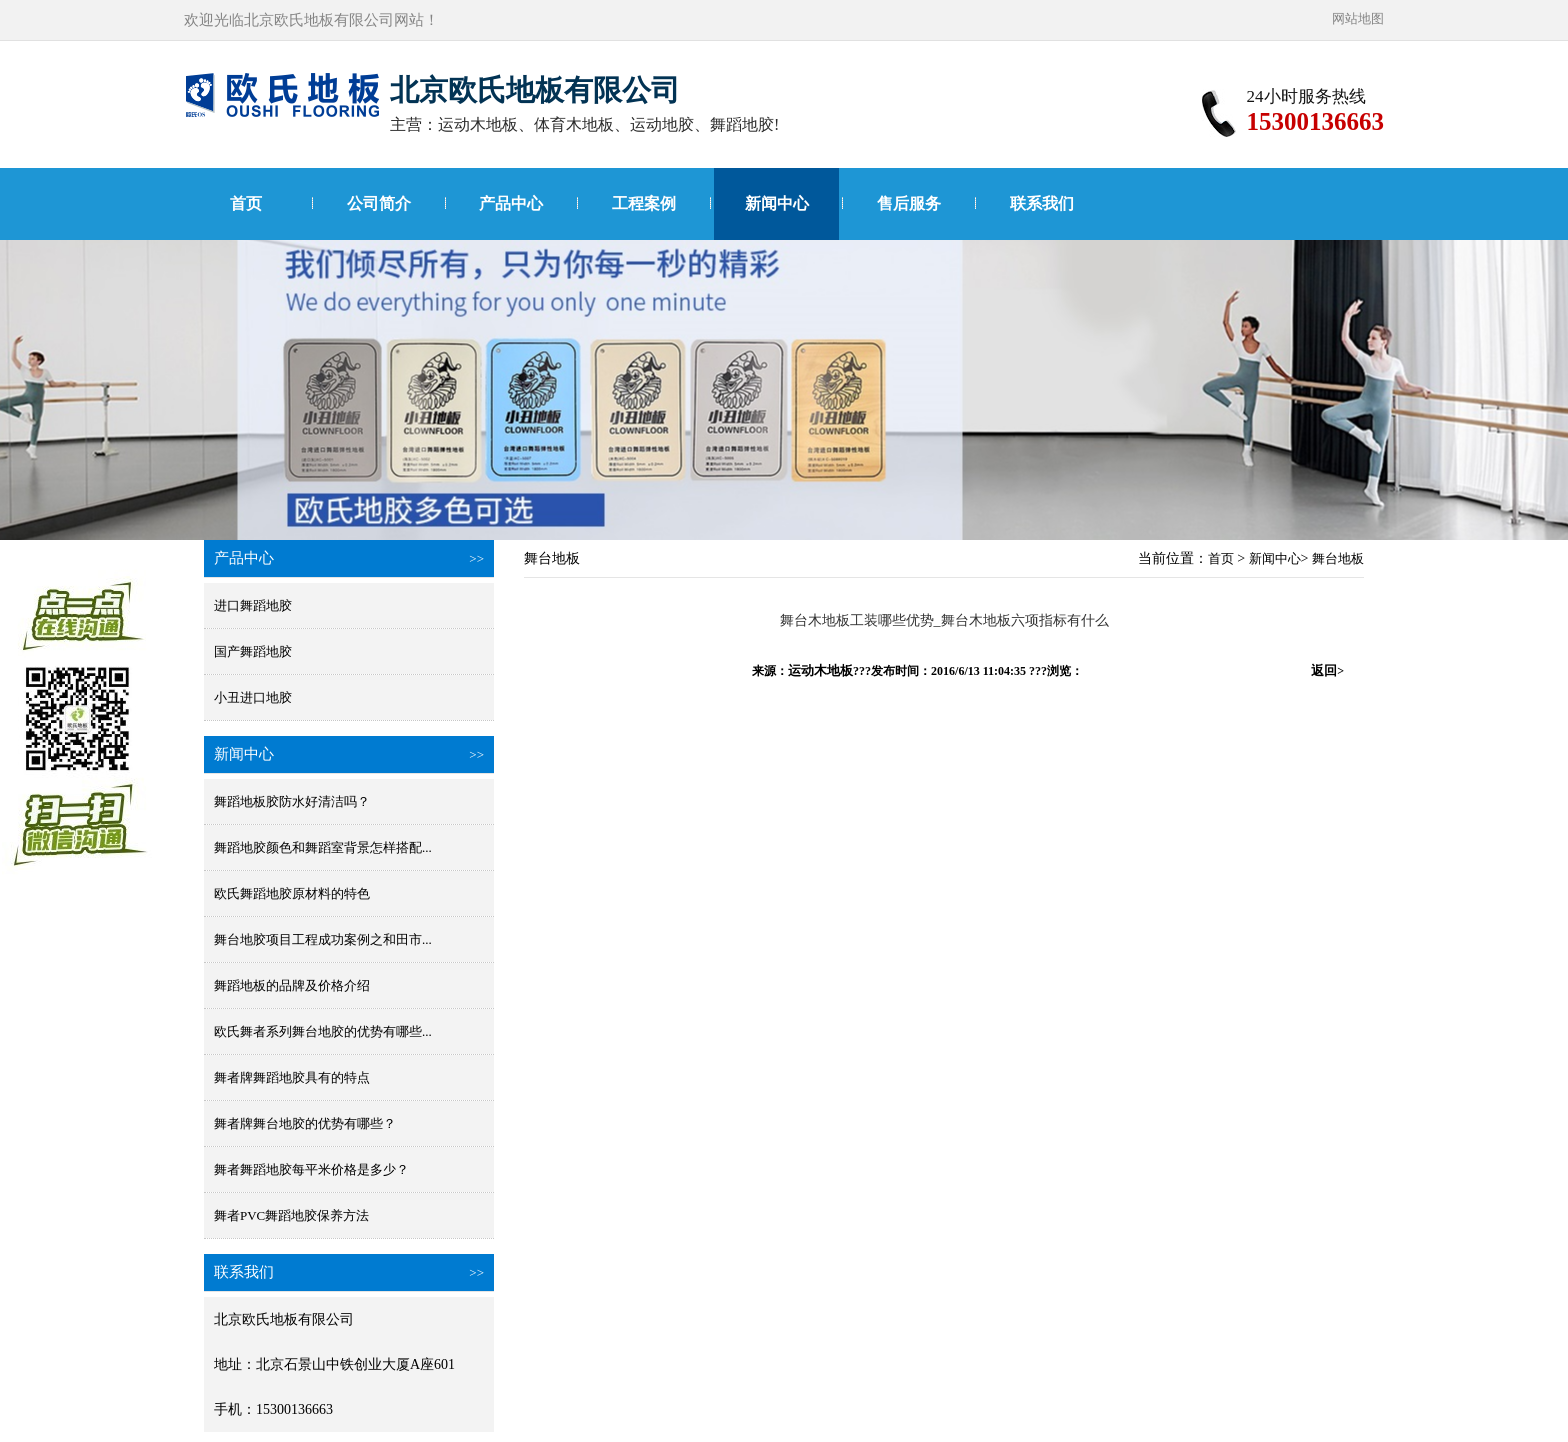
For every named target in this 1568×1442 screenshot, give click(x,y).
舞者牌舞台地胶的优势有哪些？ (305, 1123)
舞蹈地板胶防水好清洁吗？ (292, 801)
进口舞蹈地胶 (253, 605)
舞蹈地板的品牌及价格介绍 (292, 985)
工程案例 (644, 203)
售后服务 (909, 203)
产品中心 (511, 203)
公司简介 (379, 203)
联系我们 (1042, 203)
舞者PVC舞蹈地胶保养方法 (291, 1215)
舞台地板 (1338, 558)
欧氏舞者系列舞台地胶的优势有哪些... (323, 1031)
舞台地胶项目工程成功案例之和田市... (323, 939)
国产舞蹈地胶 (253, 651)
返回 (1327, 670)
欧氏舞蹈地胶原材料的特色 (292, 893)
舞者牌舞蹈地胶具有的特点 (292, 1077)
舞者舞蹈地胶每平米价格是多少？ (311, 1169)
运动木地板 (820, 670)
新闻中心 (777, 203)
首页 (246, 203)
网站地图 (1358, 18)
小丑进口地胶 (253, 697)
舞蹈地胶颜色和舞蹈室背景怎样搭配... (323, 847)
